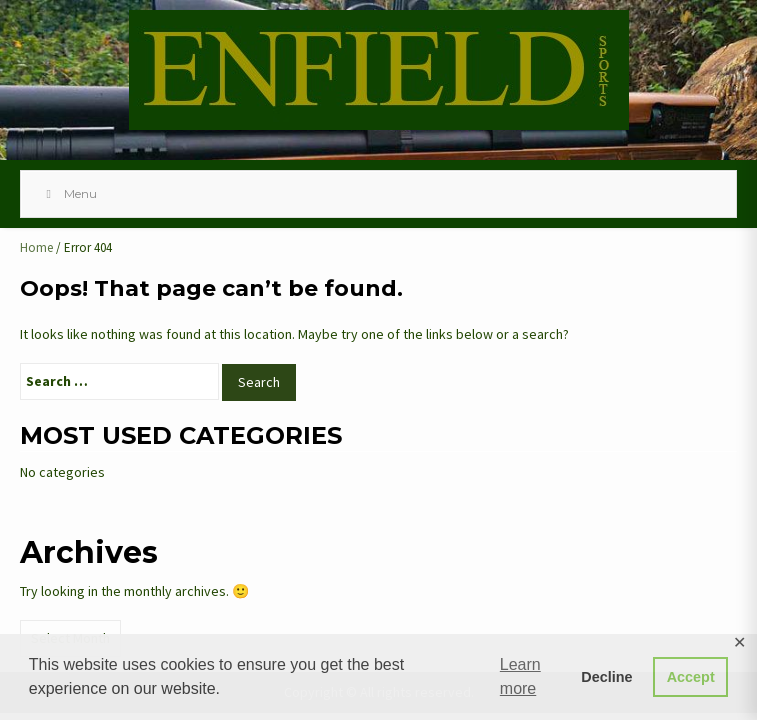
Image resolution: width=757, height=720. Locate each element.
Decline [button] (606, 677)
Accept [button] (691, 677)
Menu (69, 193)
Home (36, 247)
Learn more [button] (520, 676)
